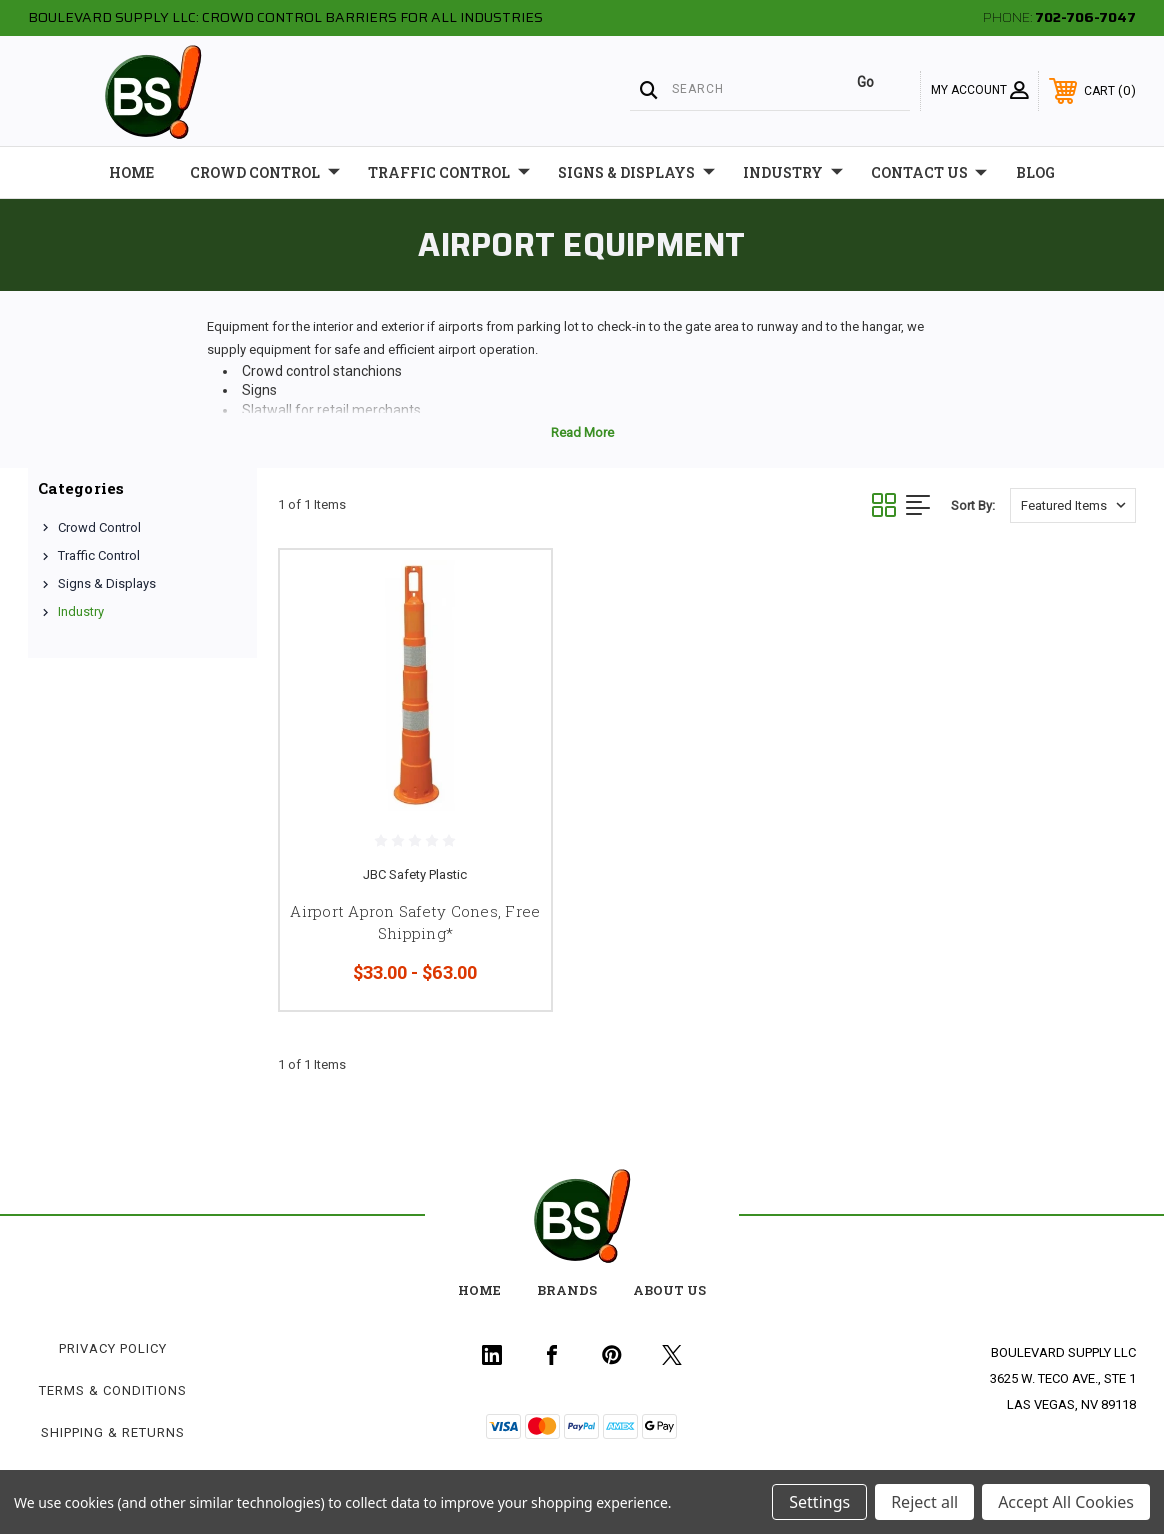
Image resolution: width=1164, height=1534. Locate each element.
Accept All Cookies (1066, 1502)
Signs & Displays (636, 173)
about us (669, 1290)
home (479, 1290)
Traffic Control (449, 173)
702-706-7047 (1085, 17)
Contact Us (929, 173)
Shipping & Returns (113, 1432)
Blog (1035, 172)
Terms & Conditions (113, 1390)
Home (131, 172)
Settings (819, 1502)
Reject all (924, 1502)
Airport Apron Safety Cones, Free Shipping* (415, 922)
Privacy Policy (113, 1348)
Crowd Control (265, 173)
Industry (793, 173)
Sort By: (973, 505)
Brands (567, 1290)
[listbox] (1073, 505)
